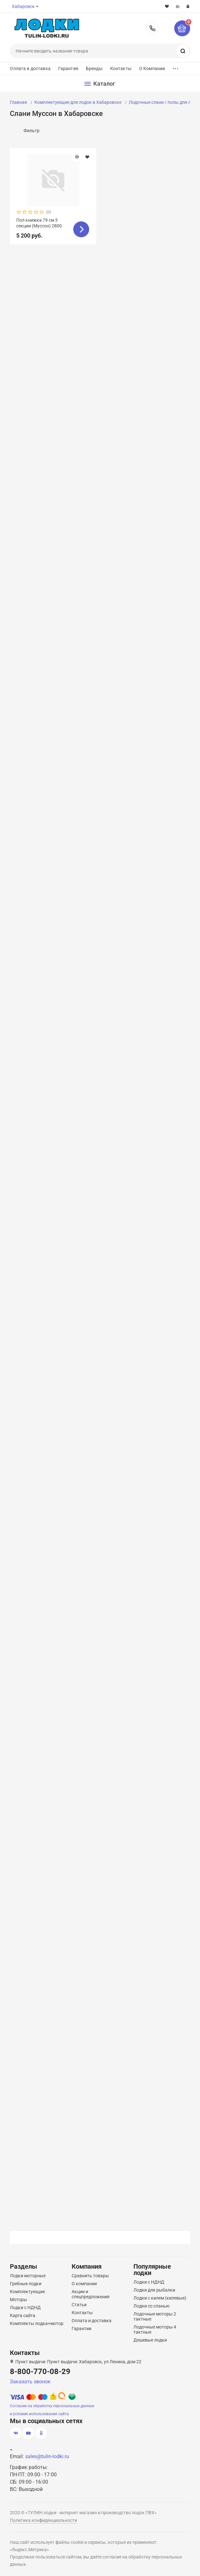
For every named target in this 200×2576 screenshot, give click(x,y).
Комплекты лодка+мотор (36, 2323)
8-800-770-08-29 (152, 28)
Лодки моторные (28, 2275)
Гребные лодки (25, 2283)
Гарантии (81, 2328)
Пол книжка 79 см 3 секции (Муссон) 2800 (39, 223)
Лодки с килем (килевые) (159, 2298)
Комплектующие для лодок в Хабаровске (77, 102)
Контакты (121, 68)
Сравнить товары (90, 2275)
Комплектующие (27, 2291)
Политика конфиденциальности (43, 2520)
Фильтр (31, 130)
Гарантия (68, 68)
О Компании (152, 68)
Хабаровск (23, 6)
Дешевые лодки (150, 2340)
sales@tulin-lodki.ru (47, 2456)
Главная (18, 102)
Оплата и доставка (30, 68)
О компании (84, 2283)
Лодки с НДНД (25, 2307)
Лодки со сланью (151, 2305)
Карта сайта (22, 2315)
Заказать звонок (30, 2382)
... (175, 67)
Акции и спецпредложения (91, 2294)
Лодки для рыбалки (154, 2290)
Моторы (18, 2299)
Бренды (94, 68)
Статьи (79, 2304)
